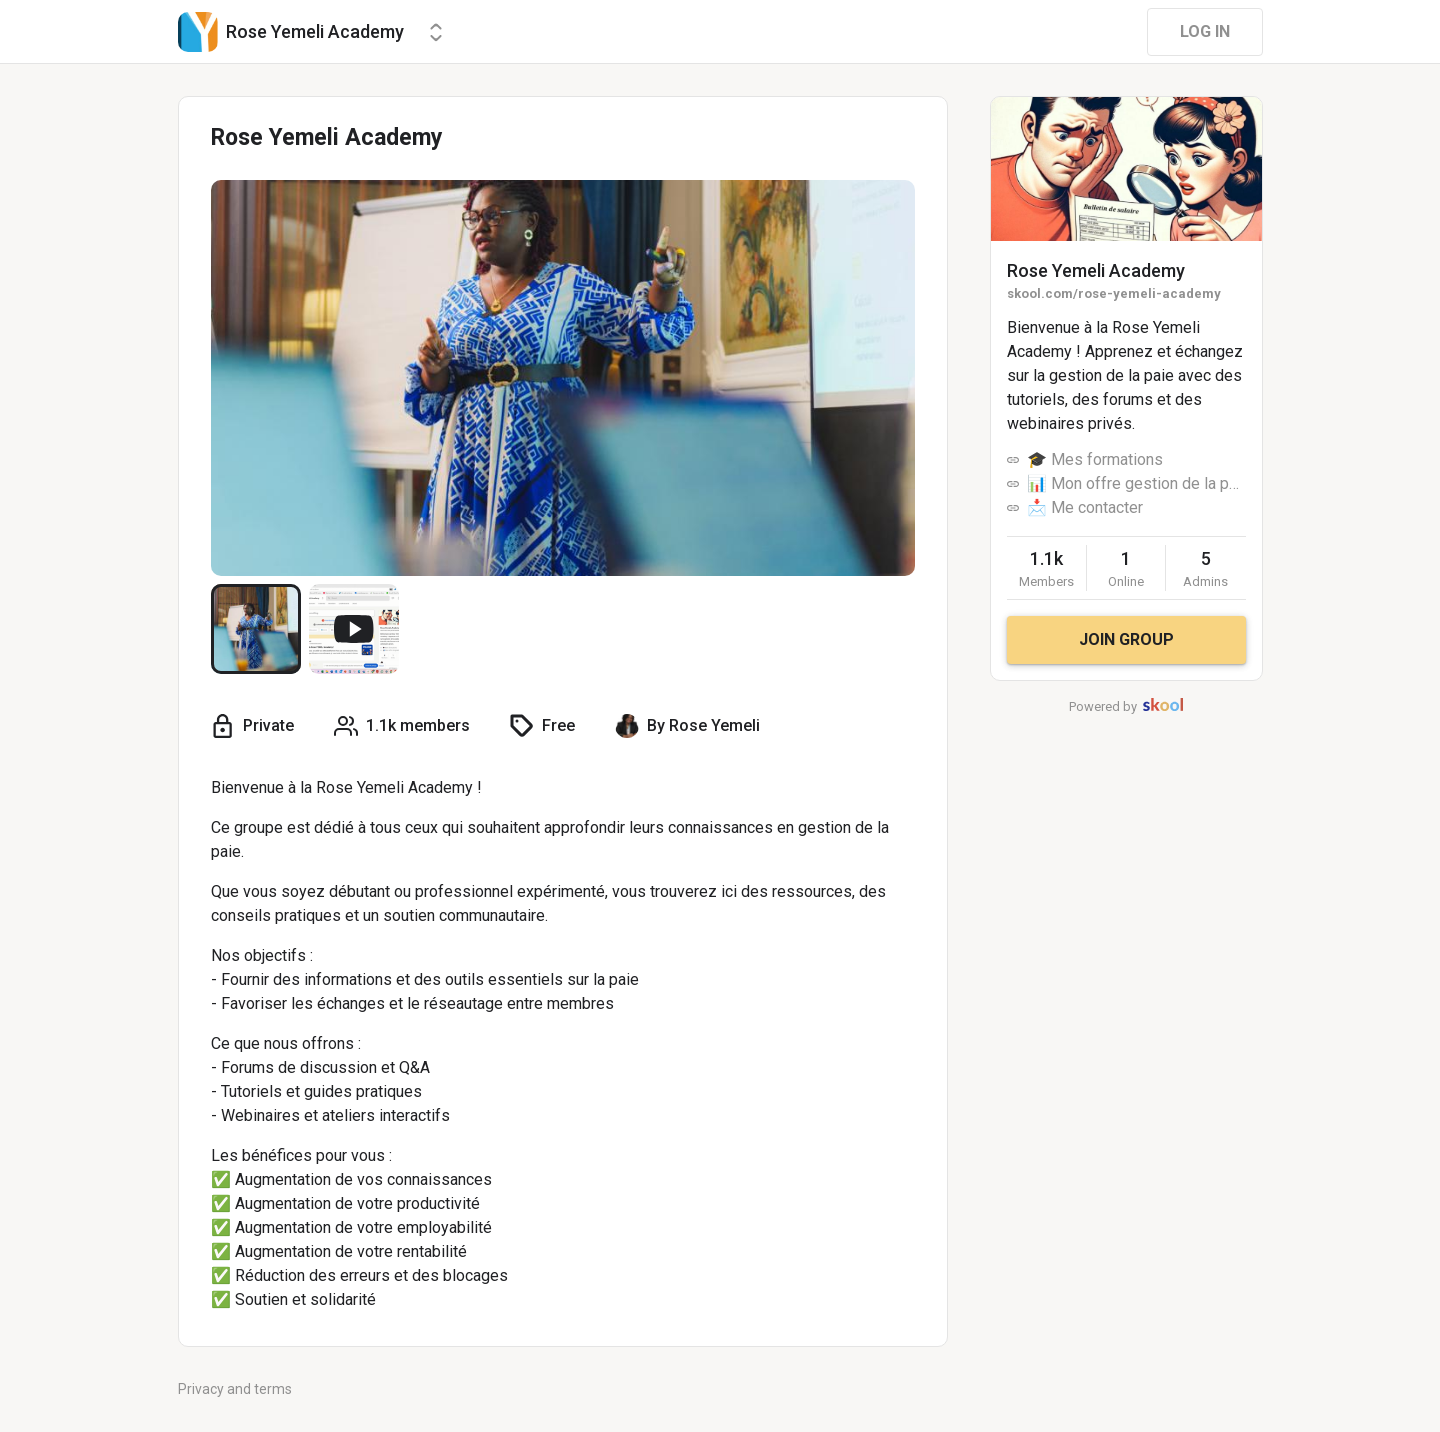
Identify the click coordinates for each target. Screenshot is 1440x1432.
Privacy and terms (235, 1389)
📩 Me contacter (1085, 507)
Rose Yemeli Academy (1096, 270)
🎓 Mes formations (1095, 459)
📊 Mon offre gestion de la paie (1136, 483)
